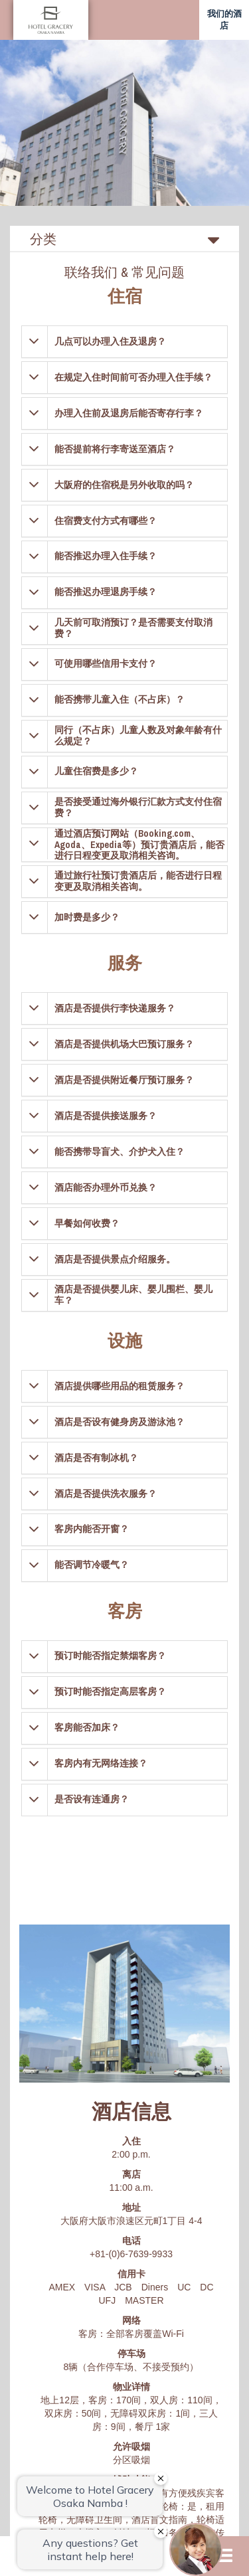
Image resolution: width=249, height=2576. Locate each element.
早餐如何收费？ (87, 1223)
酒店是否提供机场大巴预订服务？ (124, 1044)
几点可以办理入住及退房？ (110, 341)
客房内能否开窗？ (91, 1529)
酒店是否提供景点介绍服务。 (114, 1259)
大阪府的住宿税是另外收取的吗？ (124, 485)
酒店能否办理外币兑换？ (105, 1187)
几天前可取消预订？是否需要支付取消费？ (133, 628)
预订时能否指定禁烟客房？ (110, 1656)
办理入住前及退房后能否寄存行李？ (128, 413)
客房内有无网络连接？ (100, 1763)
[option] (124, 123)
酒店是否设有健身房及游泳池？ (119, 1422)
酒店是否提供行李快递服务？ (114, 1008)
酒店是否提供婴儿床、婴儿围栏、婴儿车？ (133, 1294)
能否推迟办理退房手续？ (105, 592)
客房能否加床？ (87, 1727)
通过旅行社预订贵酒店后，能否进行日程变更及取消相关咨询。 (138, 881)
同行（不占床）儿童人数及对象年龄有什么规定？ (138, 735)
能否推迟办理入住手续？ (105, 556)
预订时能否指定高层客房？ (110, 1691)
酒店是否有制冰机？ (96, 1458)
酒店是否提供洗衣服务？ (105, 1494)
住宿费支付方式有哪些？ (105, 521)
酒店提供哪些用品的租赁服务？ (119, 1386)
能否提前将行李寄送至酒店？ (114, 449)
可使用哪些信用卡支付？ (105, 663)
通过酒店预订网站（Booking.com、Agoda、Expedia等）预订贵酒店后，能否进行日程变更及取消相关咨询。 (139, 844)
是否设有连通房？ (91, 1799)
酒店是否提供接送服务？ (105, 1116)
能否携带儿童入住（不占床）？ (119, 699)
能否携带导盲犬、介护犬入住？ (119, 1152)
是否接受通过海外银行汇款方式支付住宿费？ (138, 807)
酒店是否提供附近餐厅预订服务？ (124, 1080)
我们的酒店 (224, 19)
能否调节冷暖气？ (91, 1565)
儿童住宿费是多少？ (96, 771)
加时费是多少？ (87, 917)
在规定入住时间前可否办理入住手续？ (133, 377)
